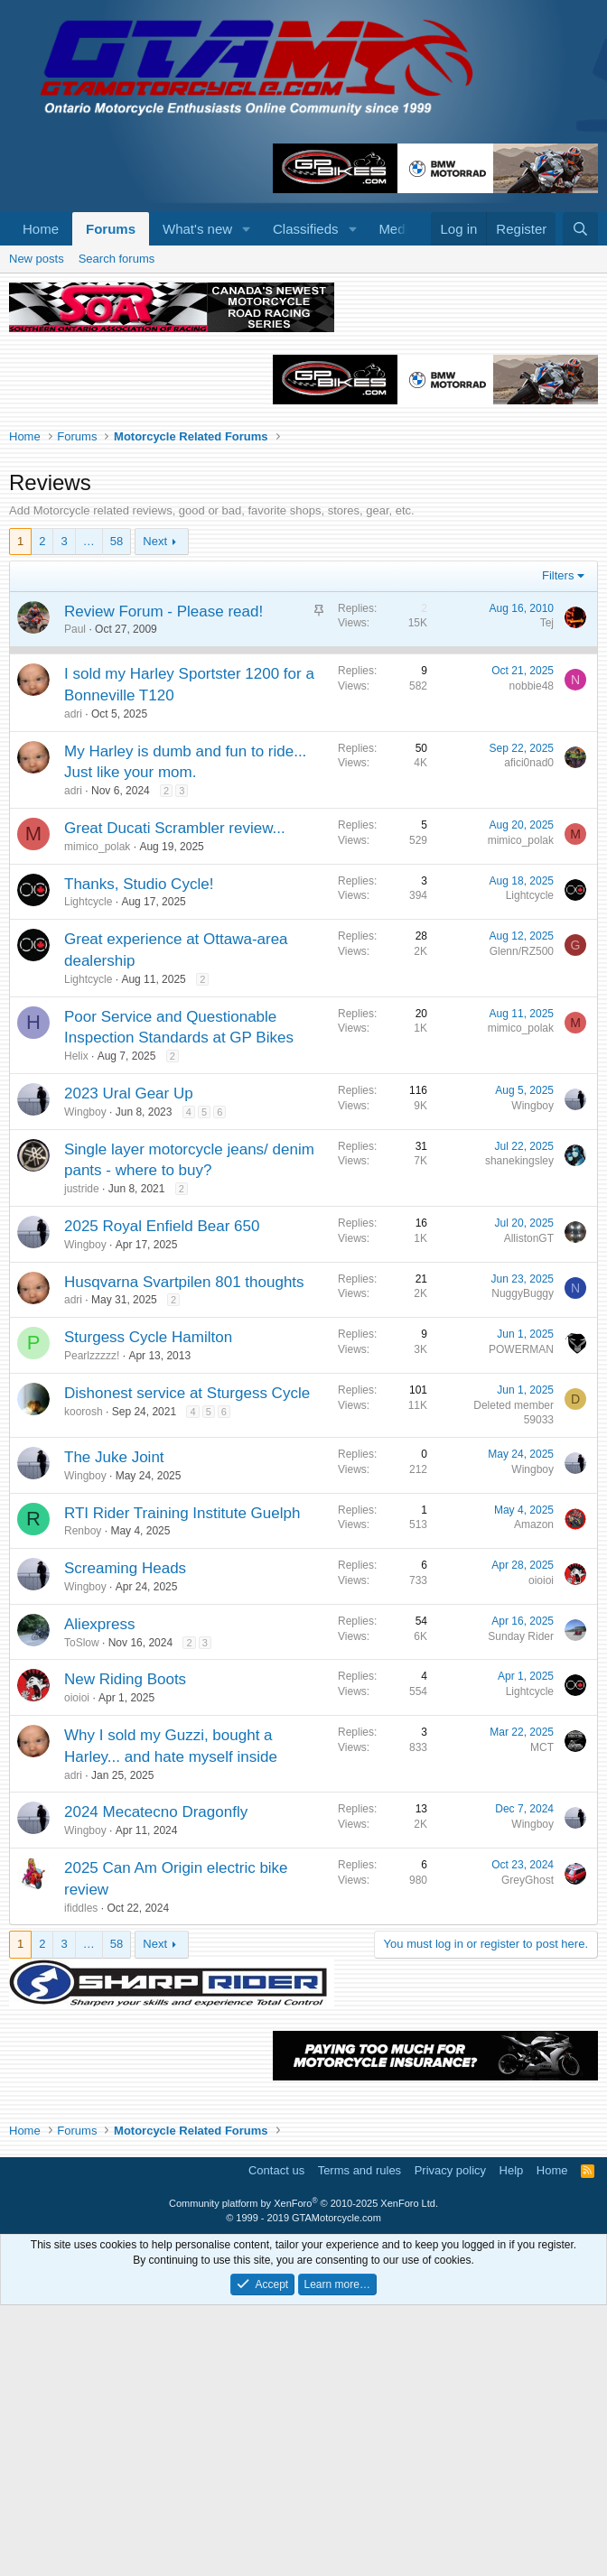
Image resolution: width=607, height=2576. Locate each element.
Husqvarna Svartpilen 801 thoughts (184, 1552)
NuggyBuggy (522, 1564)
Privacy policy (450, 2441)
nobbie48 (531, 956)
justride (81, 1459)
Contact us (276, 2441)
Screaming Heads (125, 1839)
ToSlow (81, 1913)
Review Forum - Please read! (163, 882)
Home (41, 228)
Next (155, 812)
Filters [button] (558, 846)
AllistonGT (529, 1509)
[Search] (580, 229)
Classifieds (306, 228)
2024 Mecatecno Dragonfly (155, 2082)
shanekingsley (519, 1431)
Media (397, 228)
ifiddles (81, 2179)
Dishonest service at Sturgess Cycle (187, 1664)
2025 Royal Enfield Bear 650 (161, 1497)
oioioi (541, 1851)
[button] (246, 229)
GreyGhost (527, 2151)
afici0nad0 (529, 1033)
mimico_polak (97, 1117)
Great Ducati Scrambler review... (174, 1098)
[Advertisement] (303, 381)
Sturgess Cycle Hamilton (148, 1608)
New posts (36, 529)
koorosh (83, 1682)
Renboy (82, 1801)
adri (73, 984)
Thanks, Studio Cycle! (138, 1154)
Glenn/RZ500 (522, 1222)
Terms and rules (359, 2441)
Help (512, 2441)
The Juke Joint (114, 1728)
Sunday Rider (521, 1907)
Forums (110, 228)
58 (116, 812)
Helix (76, 1326)
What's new (197, 228)
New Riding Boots (125, 1950)
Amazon (534, 1795)
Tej (547, 893)
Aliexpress (99, 1895)
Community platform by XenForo (303, 2474)
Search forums (117, 529)
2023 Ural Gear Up (128, 1364)
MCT (542, 2018)
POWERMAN (521, 1620)
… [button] (89, 812)
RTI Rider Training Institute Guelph (182, 1784)
